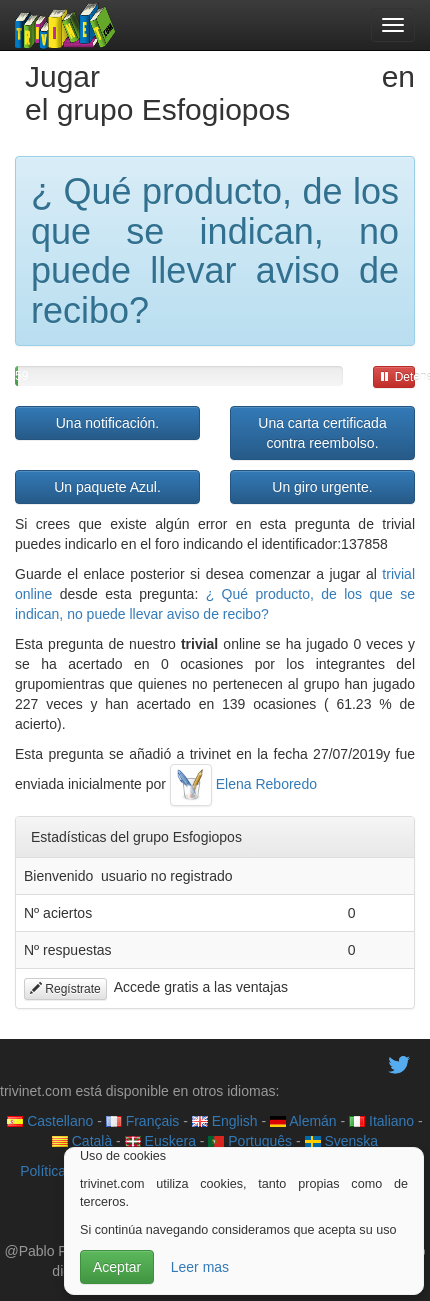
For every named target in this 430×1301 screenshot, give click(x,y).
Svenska (342, 1141)
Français (143, 1121)
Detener (397, 377)
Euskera (160, 1141)
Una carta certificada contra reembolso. (322, 433)
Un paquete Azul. (107, 487)
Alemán (303, 1121)
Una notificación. (108, 423)
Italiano (381, 1121)
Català (82, 1141)
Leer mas (200, 1267)
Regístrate (65, 989)
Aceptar (117, 1267)
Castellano (50, 1121)
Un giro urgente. (322, 487)
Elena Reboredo (243, 784)
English (225, 1121)
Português (250, 1141)
